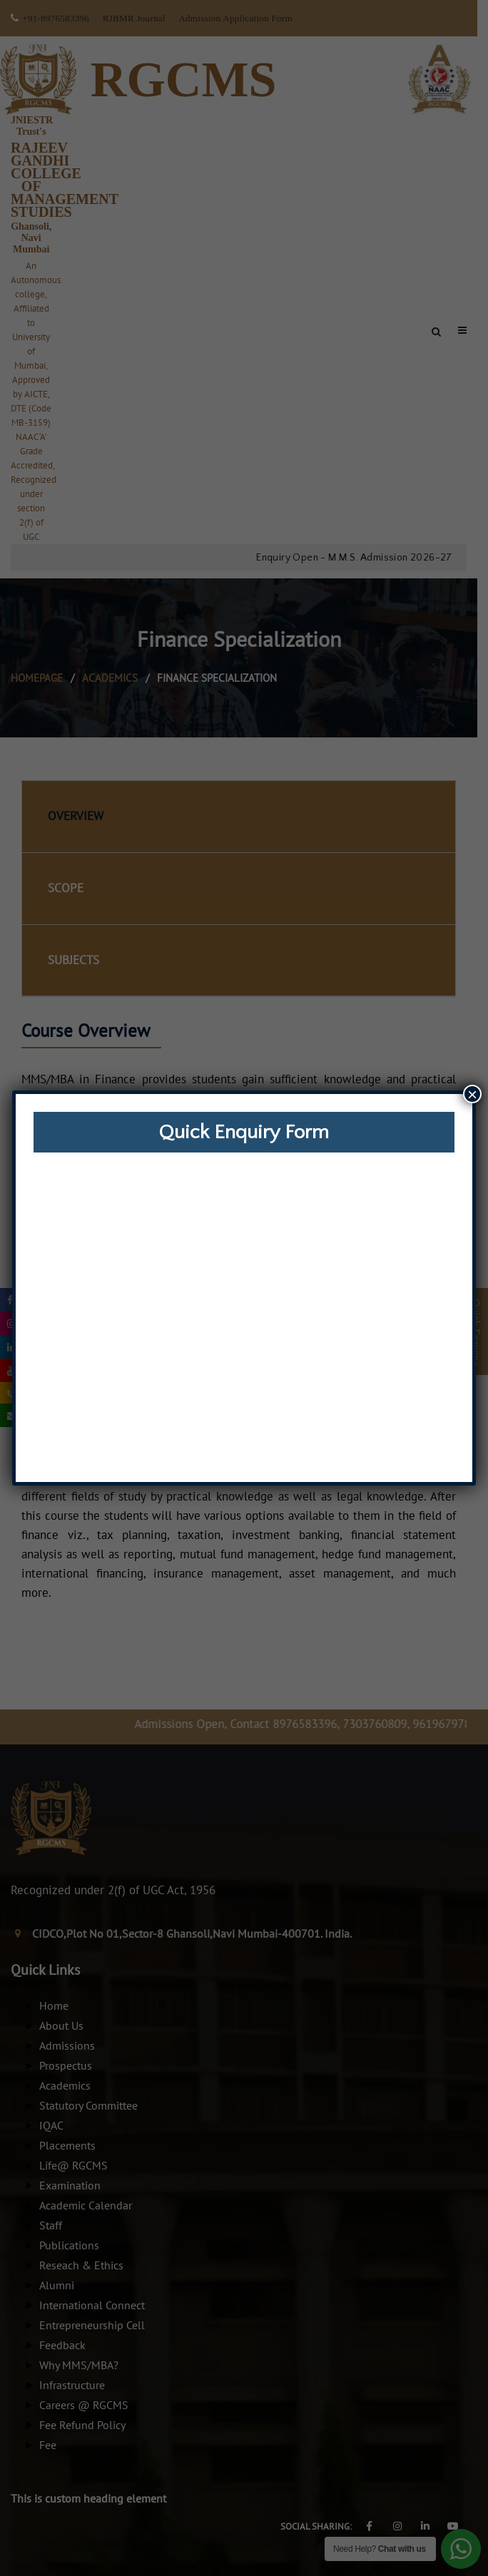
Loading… (244, 1315)
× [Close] (472, 1094)
